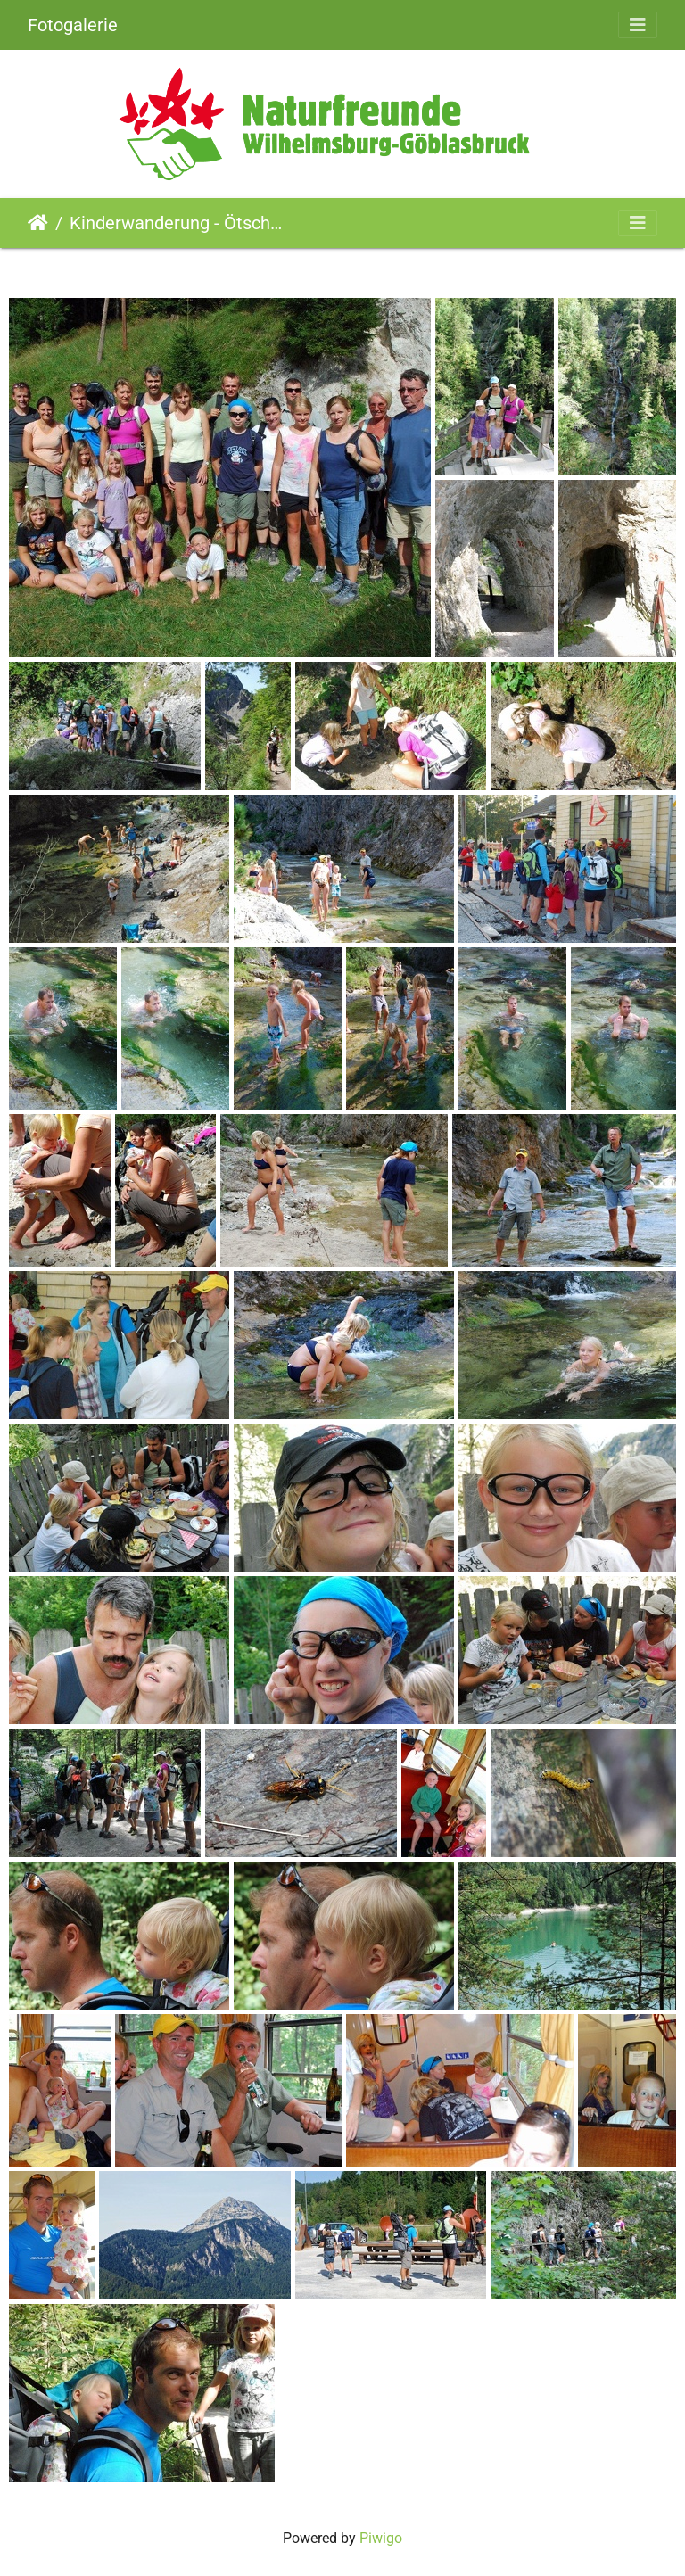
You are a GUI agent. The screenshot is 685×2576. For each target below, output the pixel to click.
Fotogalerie (73, 25)
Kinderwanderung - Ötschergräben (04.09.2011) (179, 223)
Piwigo (380, 2538)
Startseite (38, 223)
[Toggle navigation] (637, 25)
